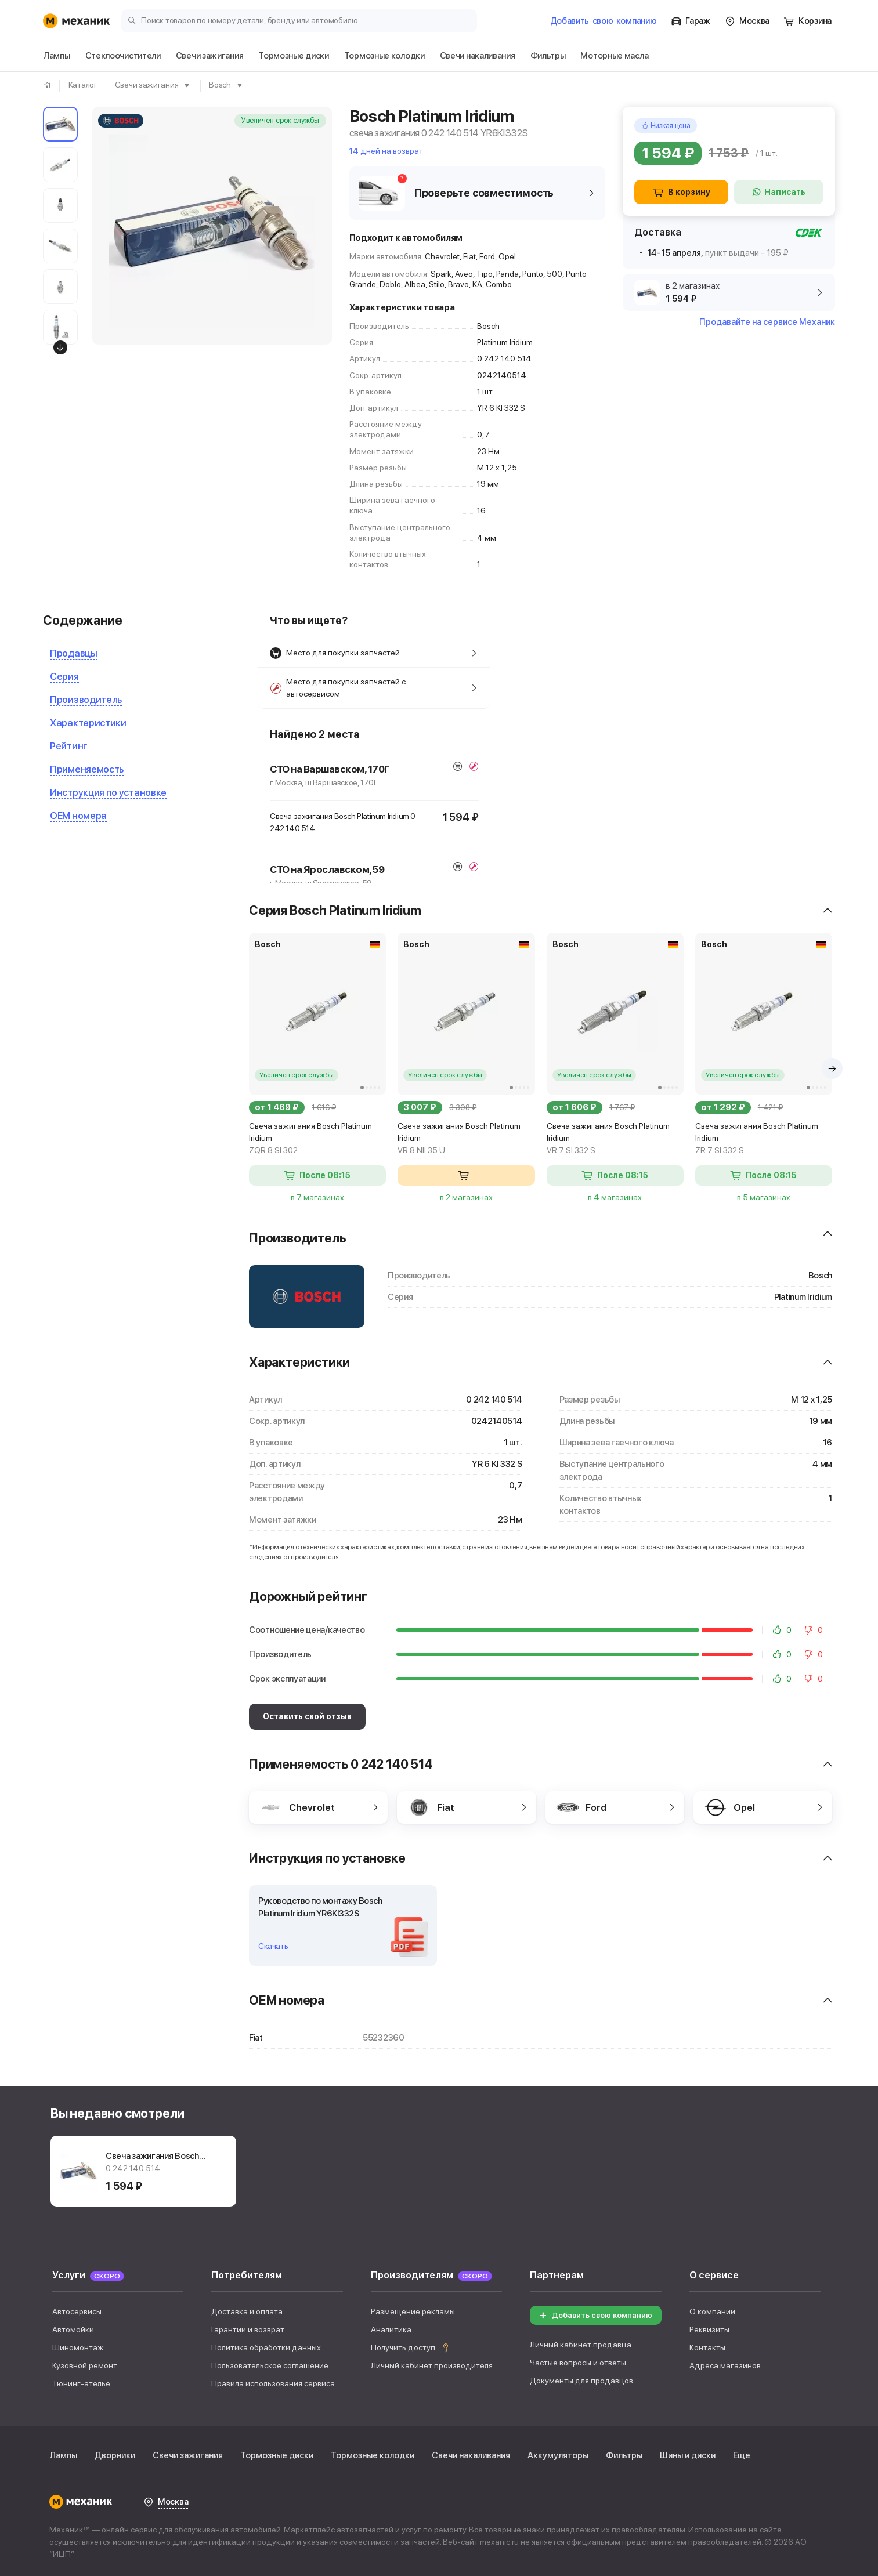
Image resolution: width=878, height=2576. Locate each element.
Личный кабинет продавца (580, 2344)
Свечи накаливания (471, 2455)
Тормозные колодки (372, 2455)
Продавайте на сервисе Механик (767, 322)
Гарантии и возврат (247, 2329)
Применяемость (87, 769)
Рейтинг (68, 746)
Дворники (115, 2455)
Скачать (273, 1946)
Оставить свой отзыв (307, 1716)
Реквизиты (709, 2329)
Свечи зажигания (188, 2455)
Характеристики (88, 723)
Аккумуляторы (557, 2455)
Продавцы (73, 653)
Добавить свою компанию (594, 2315)
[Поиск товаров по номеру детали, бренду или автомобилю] (299, 20)
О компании (712, 2311)
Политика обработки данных (266, 2347)
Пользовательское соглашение (269, 2365)
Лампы (63, 2455)
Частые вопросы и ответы (578, 2362)
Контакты (707, 2347)
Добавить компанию (603, 21)
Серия (64, 676)
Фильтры (624, 2455)
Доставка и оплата (247, 2311)
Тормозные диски (276, 2455)
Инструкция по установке (108, 792)
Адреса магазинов (725, 2365)
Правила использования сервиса (273, 2383)
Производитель (86, 699)
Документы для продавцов (581, 2380)
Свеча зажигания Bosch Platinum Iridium (317, 1139)
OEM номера (78, 815)
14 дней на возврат (386, 150)
